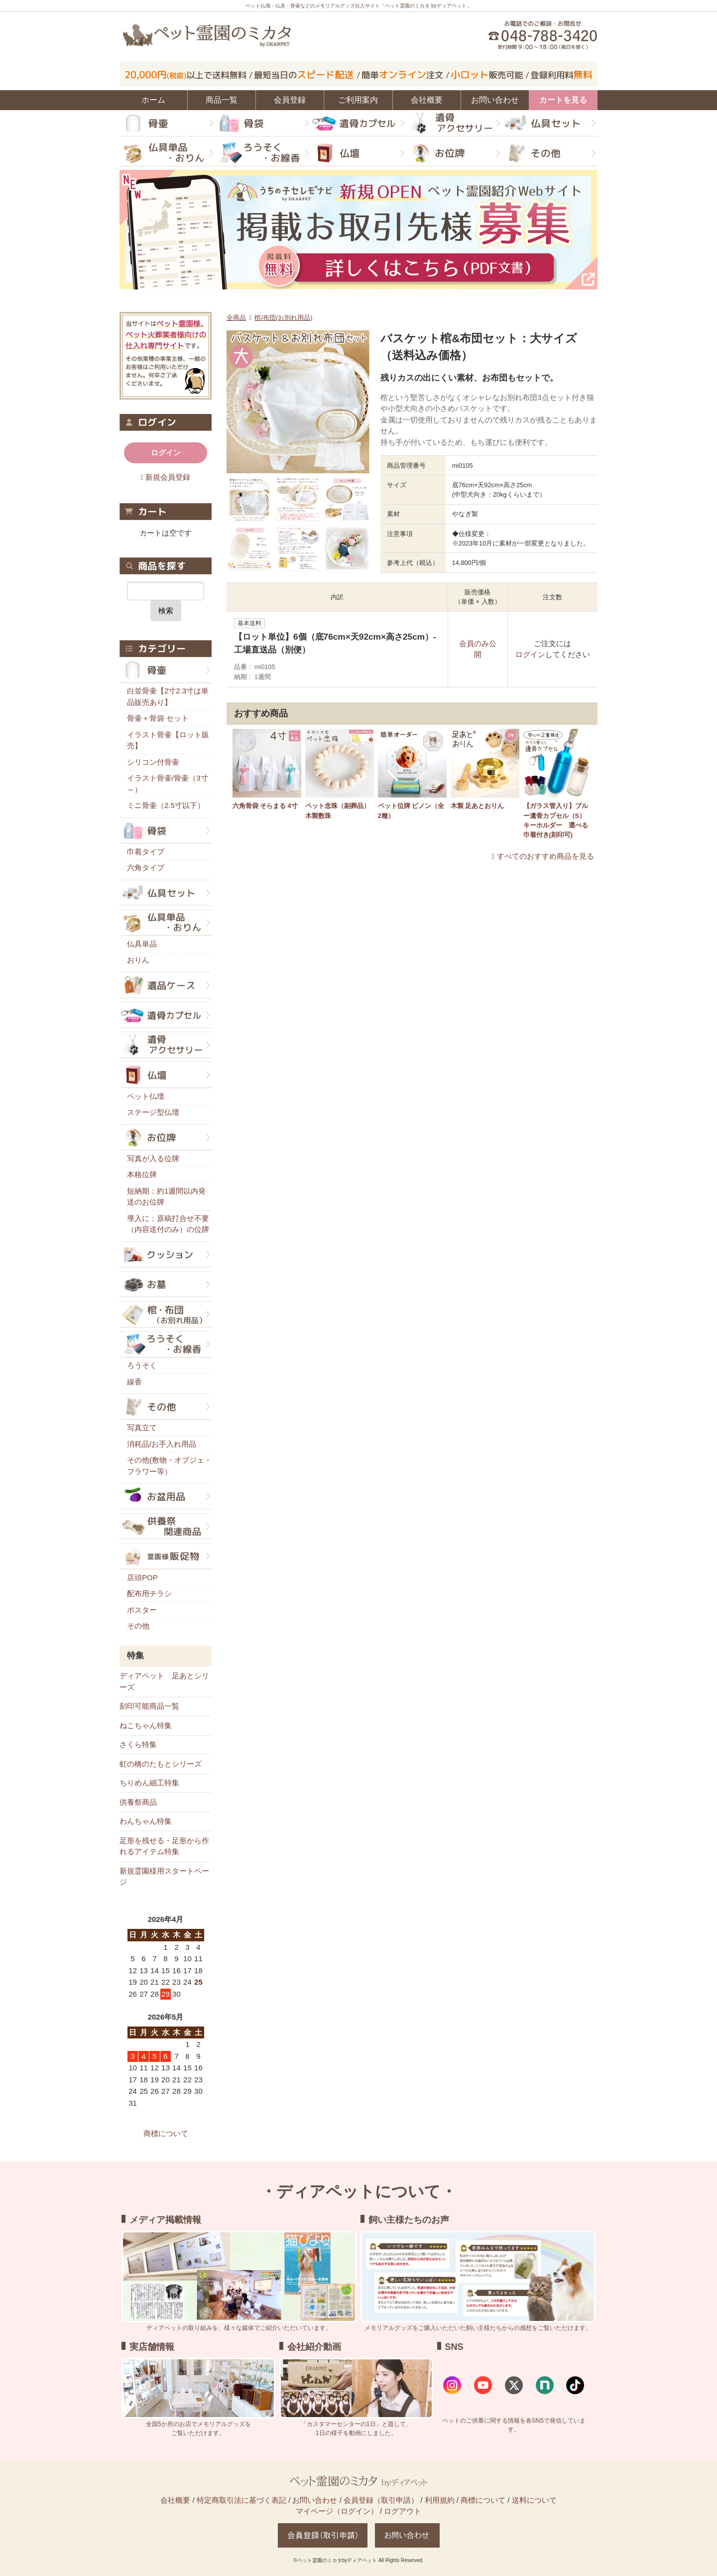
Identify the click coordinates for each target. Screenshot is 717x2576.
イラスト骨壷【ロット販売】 (168, 740)
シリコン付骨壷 (153, 762)
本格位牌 (142, 1174)
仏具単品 (142, 944)
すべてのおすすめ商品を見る (545, 856)
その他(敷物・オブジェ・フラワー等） (169, 1466)
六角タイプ (145, 867)
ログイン (530, 654)
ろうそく (142, 1365)
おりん (138, 959)
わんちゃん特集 (146, 1821)
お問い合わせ (314, 2500)
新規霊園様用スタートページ (164, 1877)
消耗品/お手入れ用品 (161, 1444)
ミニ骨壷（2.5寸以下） (166, 805)
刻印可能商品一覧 (149, 1706)
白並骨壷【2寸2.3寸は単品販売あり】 (168, 696)
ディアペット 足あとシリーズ (164, 1681)
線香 (134, 1381)
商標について (165, 2133)
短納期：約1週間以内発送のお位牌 (166, 1197)
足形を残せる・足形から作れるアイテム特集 (164, 1846)
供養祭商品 (138, 1802)
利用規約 (440, 2500)
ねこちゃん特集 (146, 1725)
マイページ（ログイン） (337, 2511)
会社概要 (175, 2500)
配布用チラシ (149, 1593)
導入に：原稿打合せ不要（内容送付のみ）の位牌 (168, 1224)
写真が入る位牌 (153, 1158)
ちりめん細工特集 (149, 1782)
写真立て (142, 1427)
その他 (138, 1626)
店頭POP (142, 1577)
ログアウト (402, 2511)
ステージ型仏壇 (153, 1112)
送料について (534, 2500)
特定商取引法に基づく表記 (241, 2500)
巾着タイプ (145, 851)
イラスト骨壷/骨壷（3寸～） (167, 784)
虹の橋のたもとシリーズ (161, 1764)
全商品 (236, 317)
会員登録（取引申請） (381, 2500)
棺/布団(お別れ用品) (283, 317)
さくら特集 (138, 1744)
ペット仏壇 (145, 1096)
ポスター (142, 1610)
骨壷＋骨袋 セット (158, 718)
